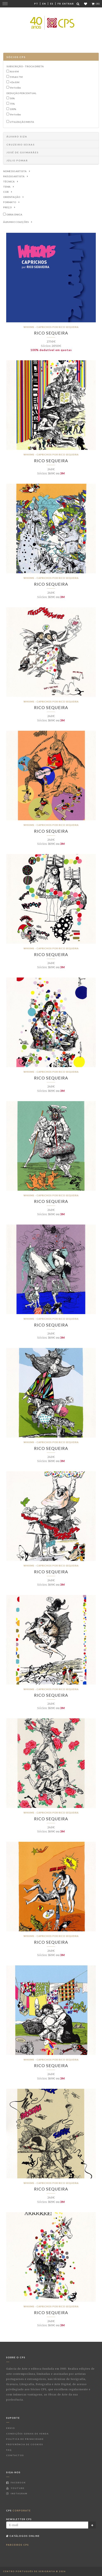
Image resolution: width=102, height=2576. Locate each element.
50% (12, 98)
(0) (96, 3)
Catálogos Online (23, 2536)
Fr (59, 3)
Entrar (68, 3)
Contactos (15, 2455)
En (44, 3)
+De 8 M (14, 82)
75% (12, 103)
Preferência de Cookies (24, 2444)
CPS (18, 2510)
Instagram (16, 2493)
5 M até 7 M (16, 76)
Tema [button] (8, 186)
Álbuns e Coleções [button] (17, 221)
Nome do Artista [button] (16, 171)
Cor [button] (7, 191)
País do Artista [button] (15, 176)
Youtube (15, 2488)
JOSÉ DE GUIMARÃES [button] (22, 152)
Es (51, 3)
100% (13, 109)
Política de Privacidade (25, 2439)
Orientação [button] (13, 197)
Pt (36, 3)
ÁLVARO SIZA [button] (16, 136)
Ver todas (15, 87)
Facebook (16, 2482)
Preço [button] (9, 207)
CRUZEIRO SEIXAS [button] (20, 144)
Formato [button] (11, 202)
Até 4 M (14, 71)
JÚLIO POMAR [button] (17, 160)
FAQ (9, 2450)
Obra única (14, 214)
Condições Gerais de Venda (27, 2433)
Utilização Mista (22, 121)
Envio (10, 2428)
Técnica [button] (10, 181)
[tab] (51, 57)
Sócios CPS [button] (16, 57)
